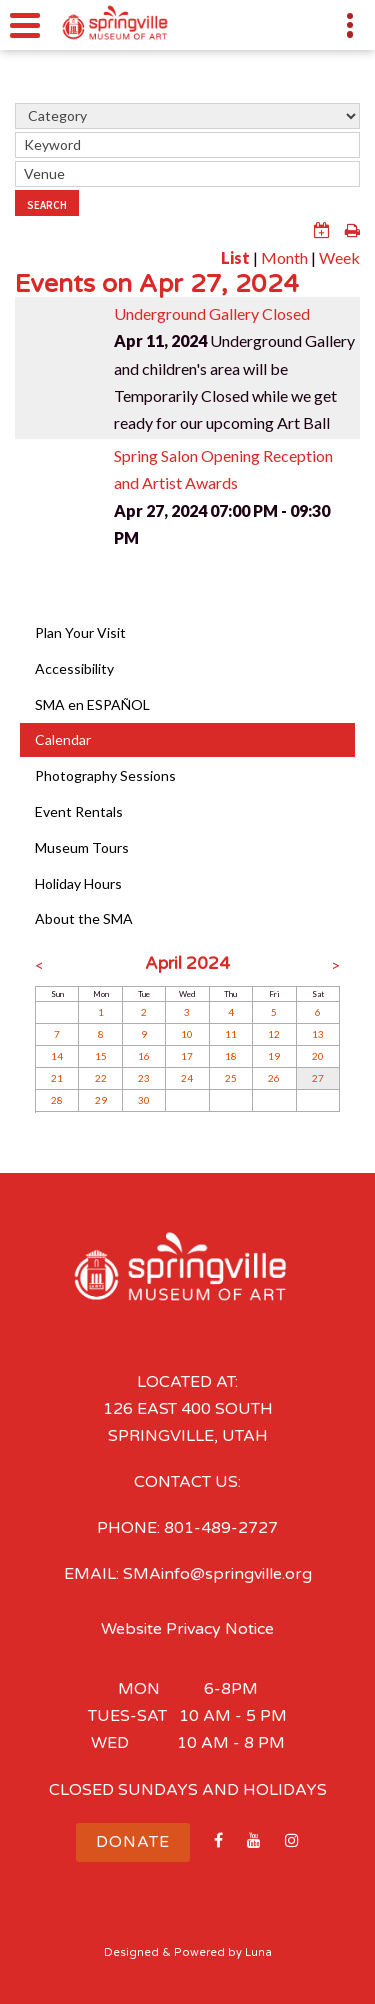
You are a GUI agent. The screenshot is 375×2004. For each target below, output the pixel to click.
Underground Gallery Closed (212, 313)
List (235, 257)
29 (101, 1100)
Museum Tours (82, 847)
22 (101, 1078)
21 (57, 1078)
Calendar (63, 739)
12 (274, 1034)
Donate (133, 1842)
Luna (258, 1952)
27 (318, 1078)
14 (57, 1056)
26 (274, 1078)
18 (231, 1056)
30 (144, 1100)
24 (187, 1078)
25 (231, 1078)
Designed (131, 1952)
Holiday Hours (78, 883)
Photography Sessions (105, 775)
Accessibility (74, 668)
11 (231, 1034)
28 (57, 1100)
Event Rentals (79, 811)
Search (47, 205)
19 (274, 1056)
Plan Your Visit (80, 632)
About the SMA (84, 918)
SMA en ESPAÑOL (92, 704)
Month (284, 257)
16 (144, 1056)
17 (187, 1056)
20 (318, 1056)
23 (144, 1078)
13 (318, 1034)
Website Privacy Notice (187, 1629)
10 (187, 1034)
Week (339, 257)
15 (101, 1056)
